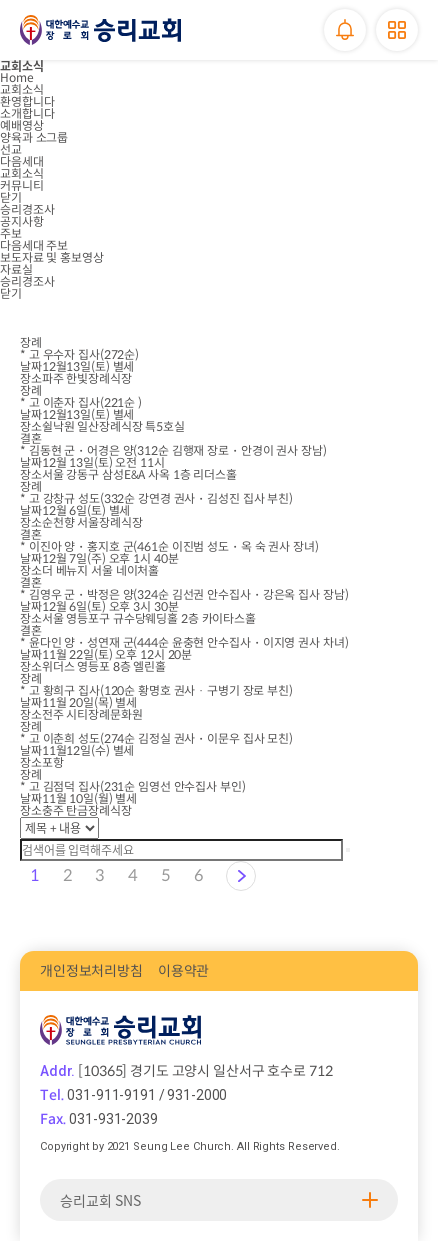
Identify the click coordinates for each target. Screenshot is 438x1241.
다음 (241, 876)
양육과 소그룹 (34, 137)
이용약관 (183, 971)
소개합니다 (27, 113)
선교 (11, 149)
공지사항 (22, 221)
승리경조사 (27, 209)
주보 (11, 233)
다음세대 (22, 161)
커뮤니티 (22, 185)
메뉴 (397, 30)
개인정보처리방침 (91, 971)
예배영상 (22, 125)
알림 (345, 30)
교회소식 (22, 89)
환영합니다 (27, 101)
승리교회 (100, 30)
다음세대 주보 (34, 245)
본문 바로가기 (0, 0)
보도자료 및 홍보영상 (52, 257)
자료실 (16, 269)
